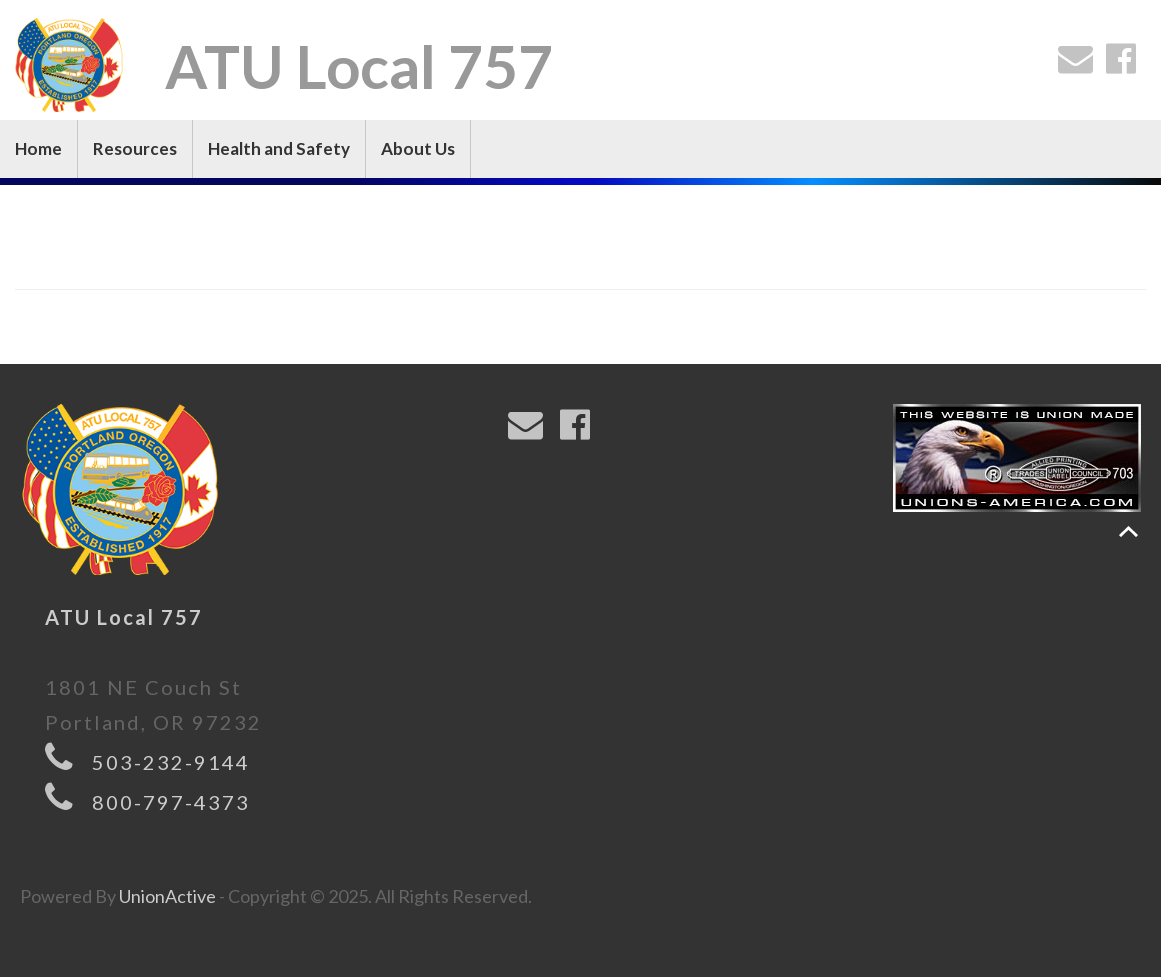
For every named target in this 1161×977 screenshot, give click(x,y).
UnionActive (167, 896)
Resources (135, 148)
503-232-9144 (171, 762)
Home (38, 148)
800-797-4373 (171, 802)
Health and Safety (279, 148)
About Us (418, 148)
